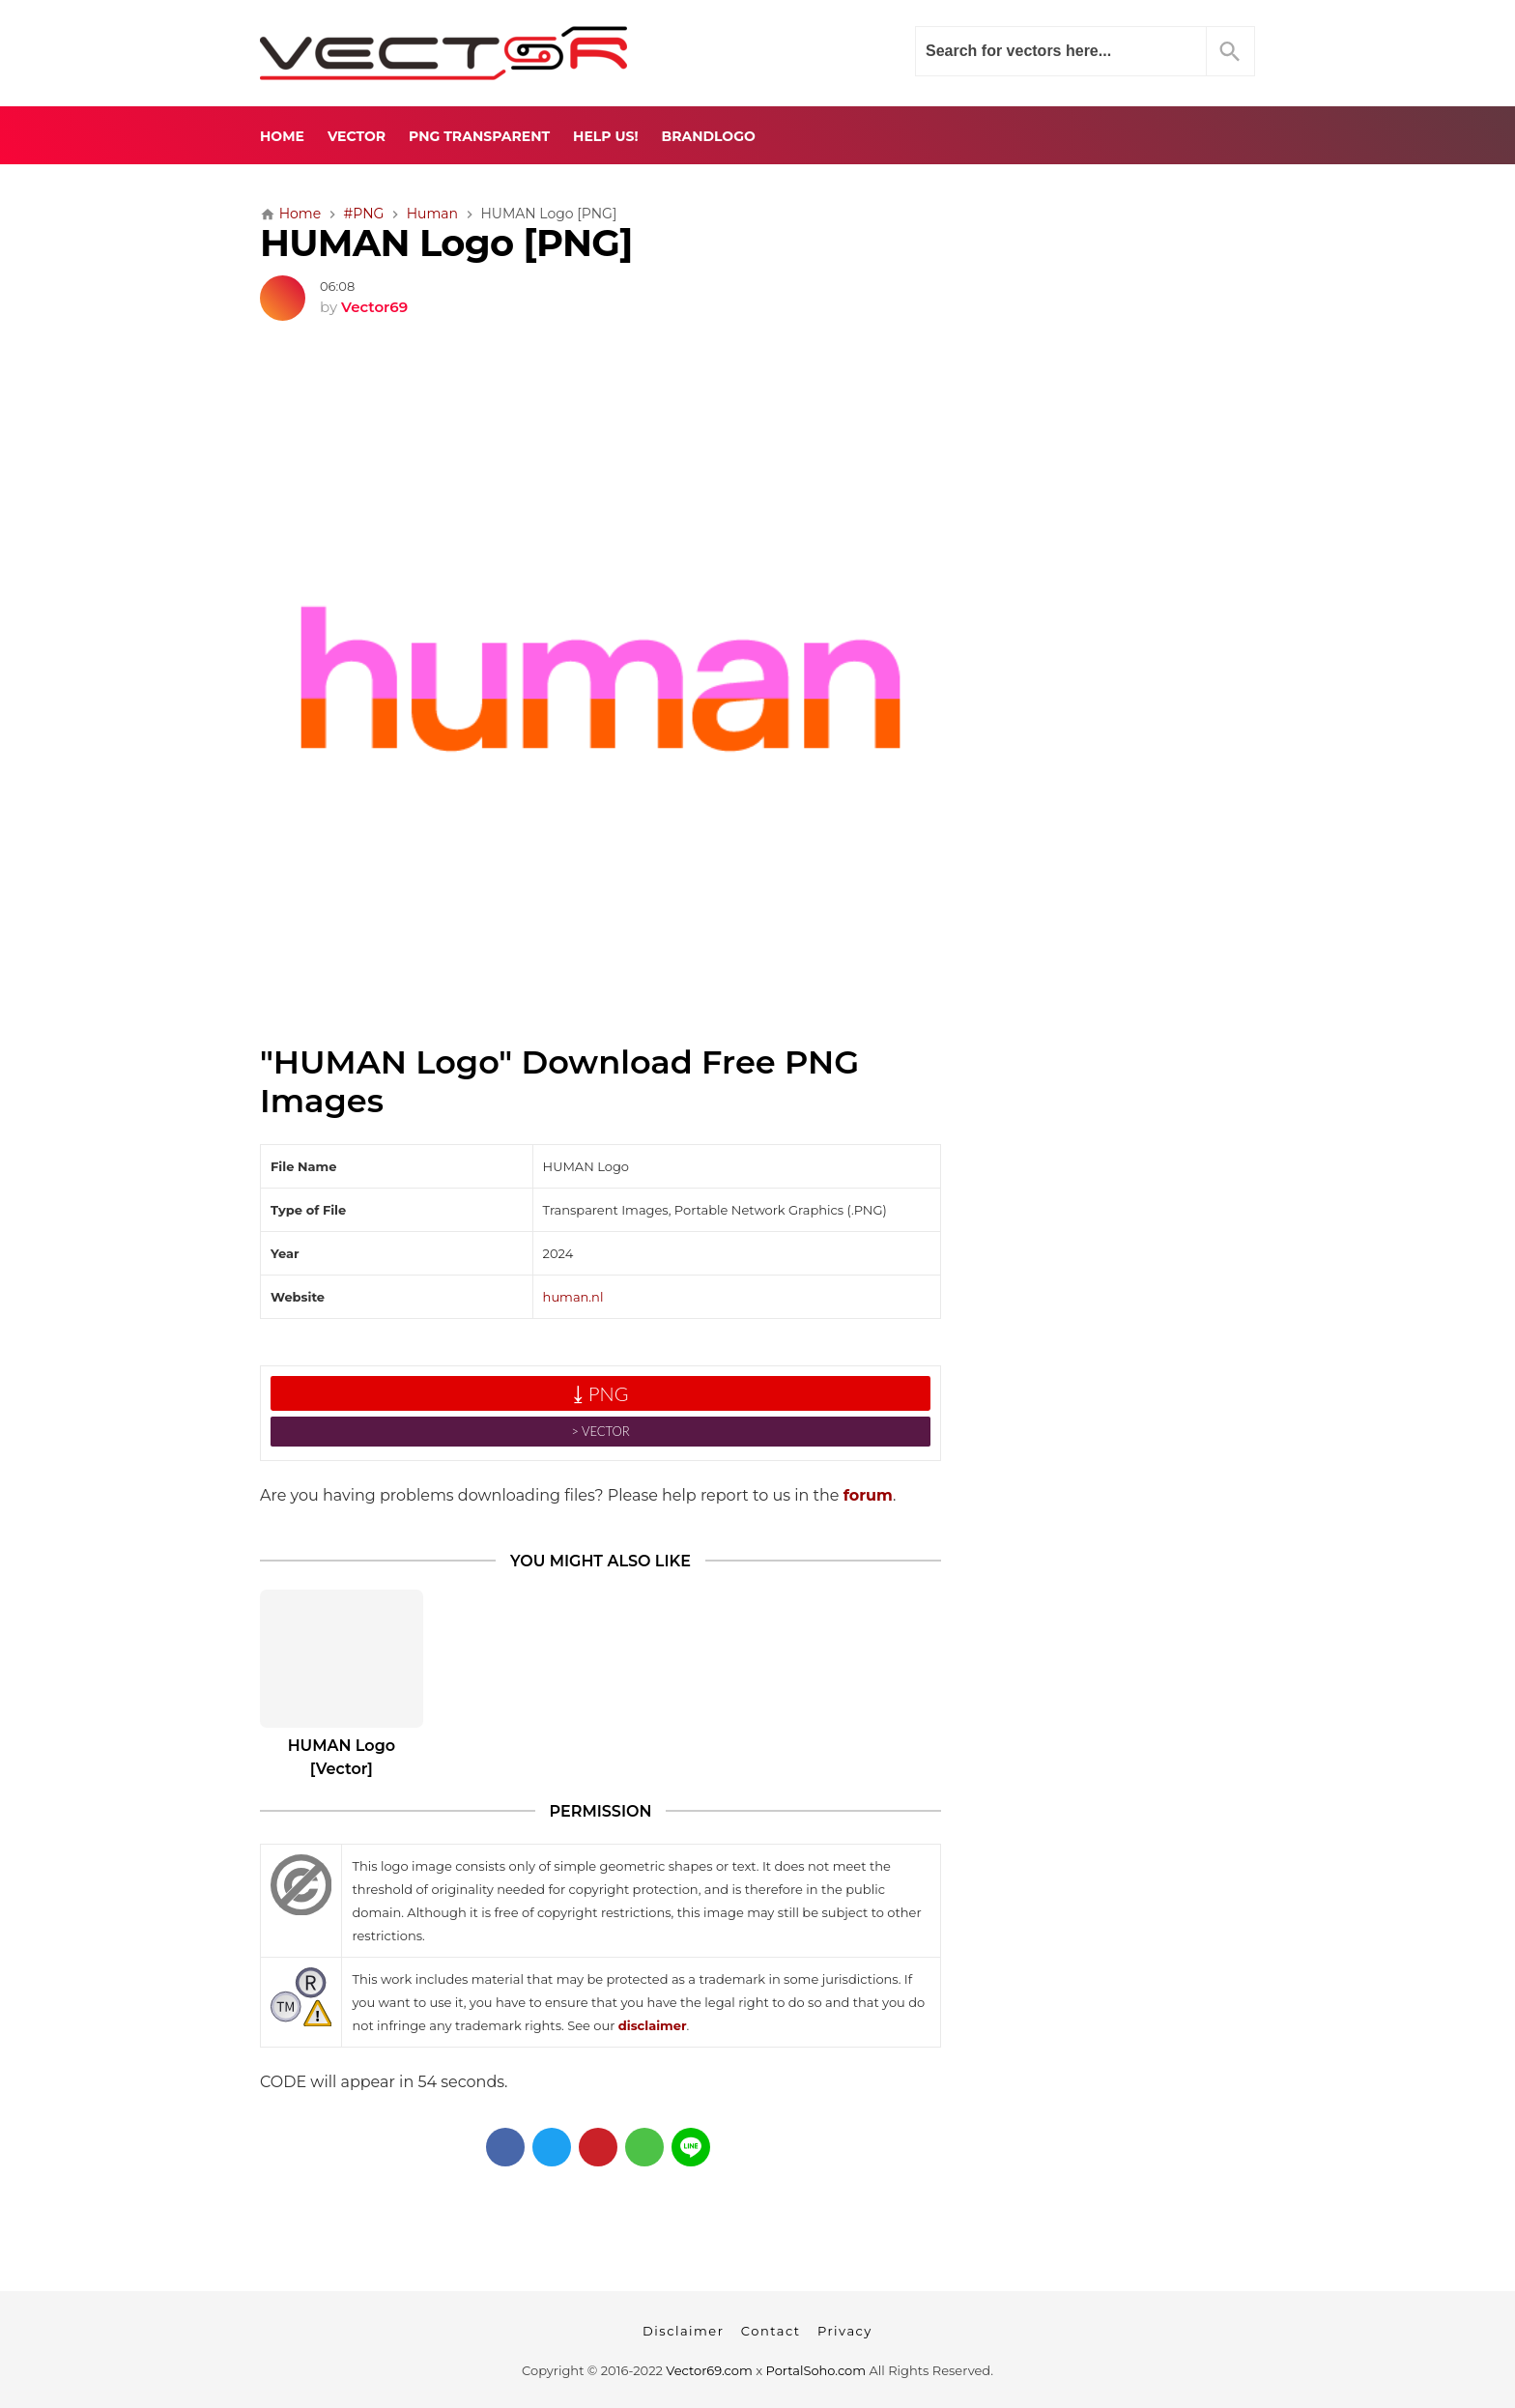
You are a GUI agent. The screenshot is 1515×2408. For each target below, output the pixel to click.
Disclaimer (683, 2330)
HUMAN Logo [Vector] (341, 1757)
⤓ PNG (601, 1393)
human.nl (573, 1296)
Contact (771, 2330)
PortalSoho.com (816, 2370)
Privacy (844, 2330)
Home (282, 136)
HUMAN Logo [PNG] (446, 243)
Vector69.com (709, 2370)
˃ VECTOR (600, 1431)
